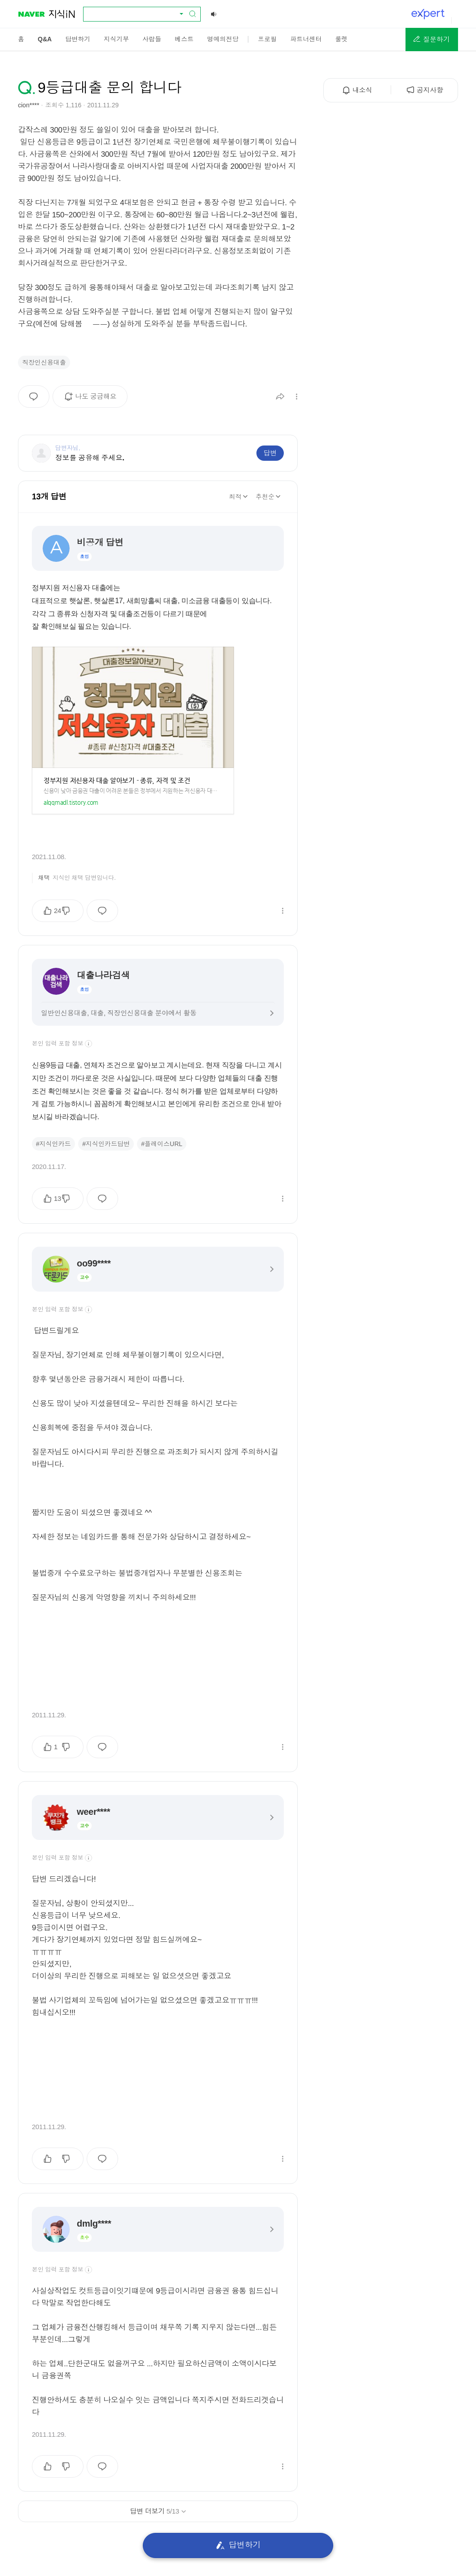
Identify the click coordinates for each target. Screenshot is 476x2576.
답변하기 (238, 2545)
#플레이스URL (161, 1143)
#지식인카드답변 (106, 1143)
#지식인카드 (53, 1143)
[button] (431, 39)
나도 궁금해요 (93, 400)
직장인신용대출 (44, 362)
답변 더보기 (158, 2511)
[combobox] (136, 14)
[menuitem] (21, 39)
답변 (270, 453)
